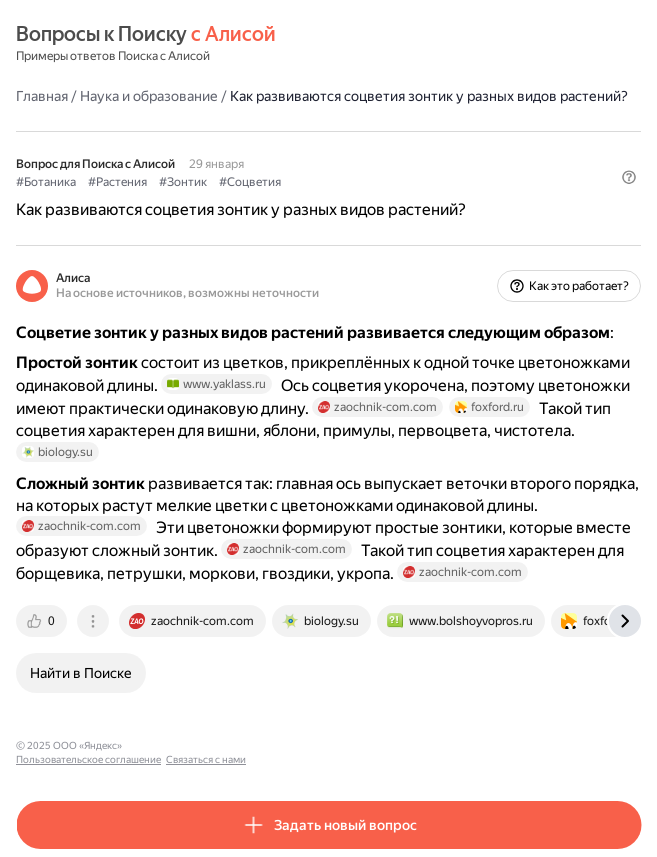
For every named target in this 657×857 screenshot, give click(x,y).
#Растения (117, 182)
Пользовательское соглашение (203, 745)
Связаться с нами (321, 745)
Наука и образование (149, 96)
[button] (629, 177)
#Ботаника (46, 182)
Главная (42, 96)
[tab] (43, 621)
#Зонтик (183, 182)
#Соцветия (250, 182)
